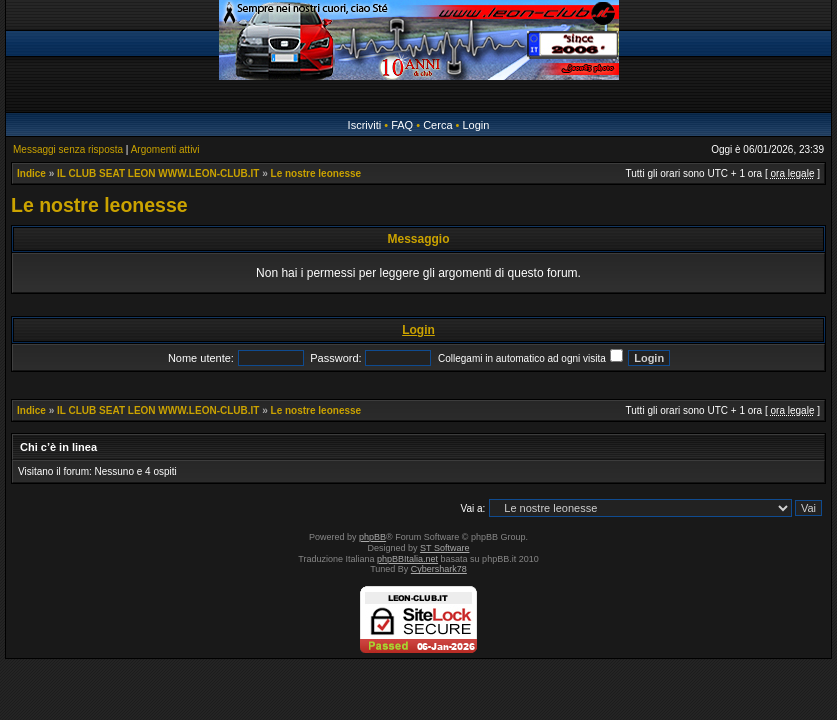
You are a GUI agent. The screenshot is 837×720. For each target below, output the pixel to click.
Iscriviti (365, 125)
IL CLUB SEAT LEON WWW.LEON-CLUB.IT (158, 173)
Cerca (437, 125)
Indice (31, 173)
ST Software (444, 548)
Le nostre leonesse (316, 173)
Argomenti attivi (165, 149)
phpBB (372, 537)
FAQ (402, 125)
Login (475, 125)
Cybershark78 (439, 569)
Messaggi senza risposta (68, 149)
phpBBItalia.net (407, 559)
